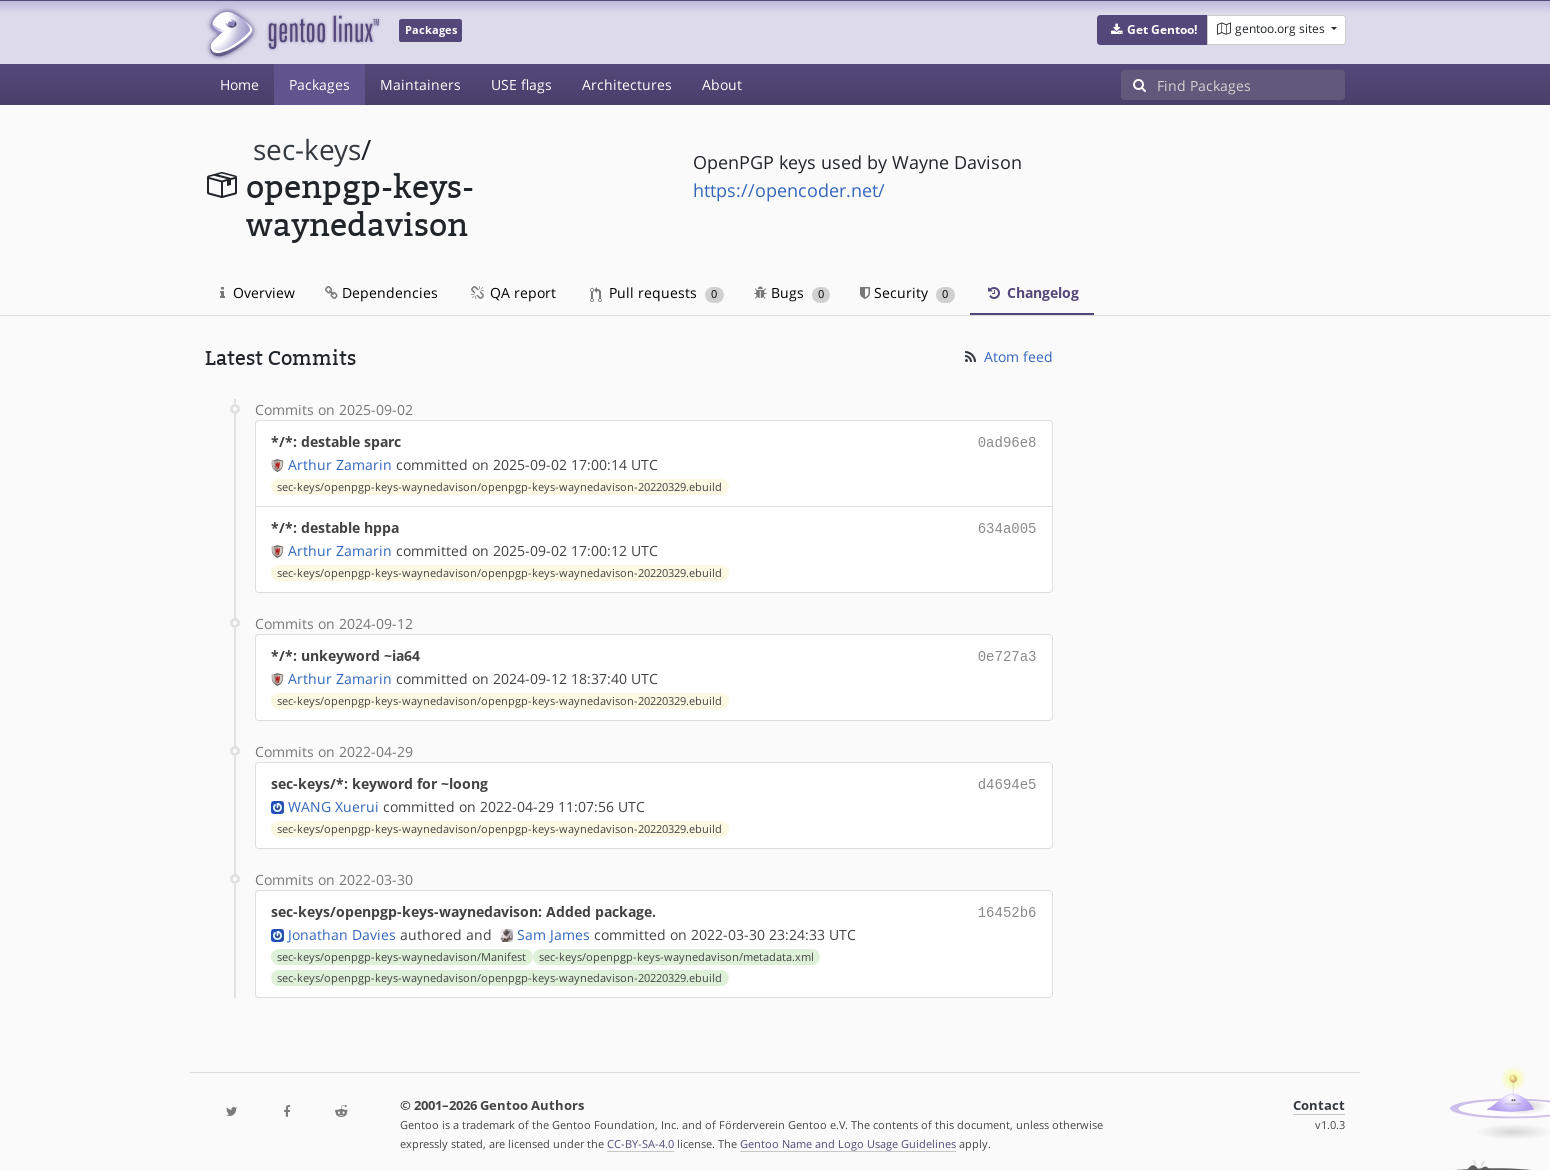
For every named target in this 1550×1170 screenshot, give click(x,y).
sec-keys (307, 149)
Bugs (792, 292)
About (722, 84)
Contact (1319, 1095)
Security (907, 292)
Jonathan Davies (342, 924)
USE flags (521, 84)
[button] (1152, 30)
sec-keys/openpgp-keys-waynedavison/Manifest (401, 947)
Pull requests (657, 292)
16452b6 (1007, 903)
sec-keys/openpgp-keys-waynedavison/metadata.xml (676, 947)
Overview (257, 292)
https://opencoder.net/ (789, 190)
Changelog (1032, 292)
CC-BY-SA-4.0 (640, 1133)
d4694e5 (1007, 777)
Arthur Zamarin (340, 462)
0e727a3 (1007, 651)
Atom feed (1007, 356)
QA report (512, 292)
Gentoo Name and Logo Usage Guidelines (848, 1133)
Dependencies (381, 292)
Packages (319, 84)
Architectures (627, 84)
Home (239, 84)
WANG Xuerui (333, 798)
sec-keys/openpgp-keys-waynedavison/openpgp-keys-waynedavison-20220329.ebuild (499, 485)
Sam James (553, 924)
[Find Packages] (1251, 85)
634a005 (1007, 525)
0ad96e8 (1007, 441)
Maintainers (420, 84)
